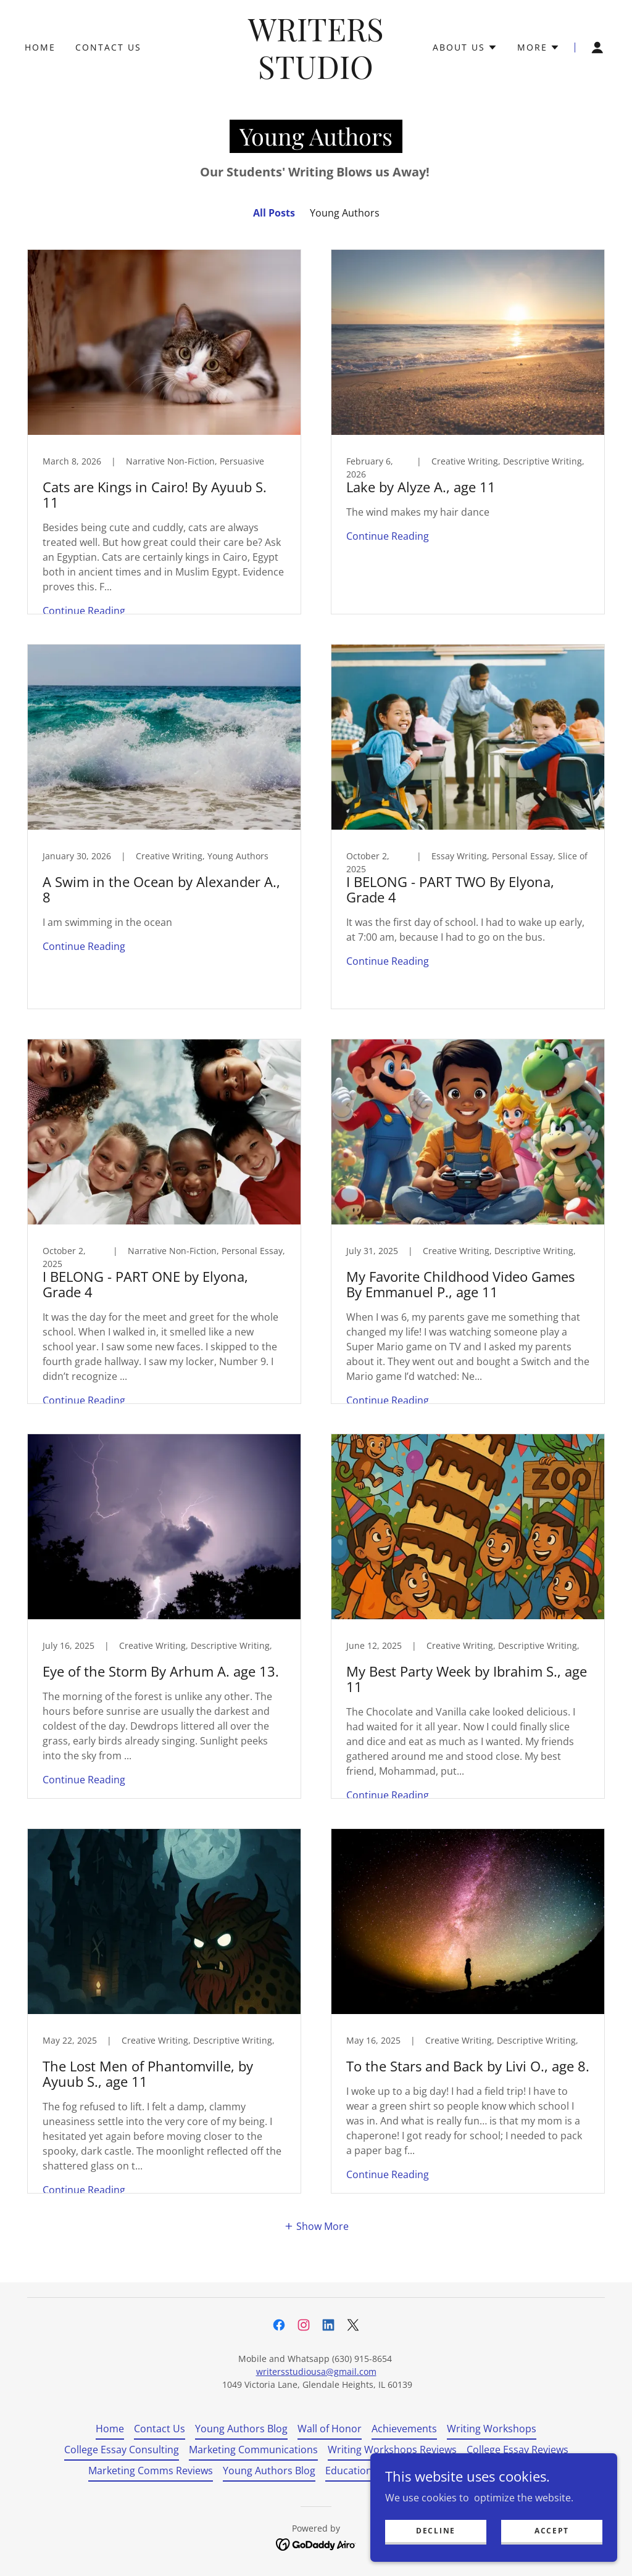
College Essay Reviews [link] (517, 2449)
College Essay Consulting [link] (121, 2449)
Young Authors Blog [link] (241, 2428)
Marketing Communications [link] (253, 2449)
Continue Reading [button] (84, 610)
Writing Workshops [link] (491, 2428)
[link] (316, 75)
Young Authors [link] (345, 213)
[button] (465, 47)
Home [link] (40, 47)
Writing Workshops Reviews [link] (392, 2449)
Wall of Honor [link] (329, 2428)
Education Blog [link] (360, 2470)
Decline (435, 2530)
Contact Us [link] (108, 47)
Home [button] (110, 2428)
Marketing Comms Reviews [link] (150, 2470)
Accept (551, 2530)
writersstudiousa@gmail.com (316, 2371)
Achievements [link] (404, 2428)
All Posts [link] (274, 213)
